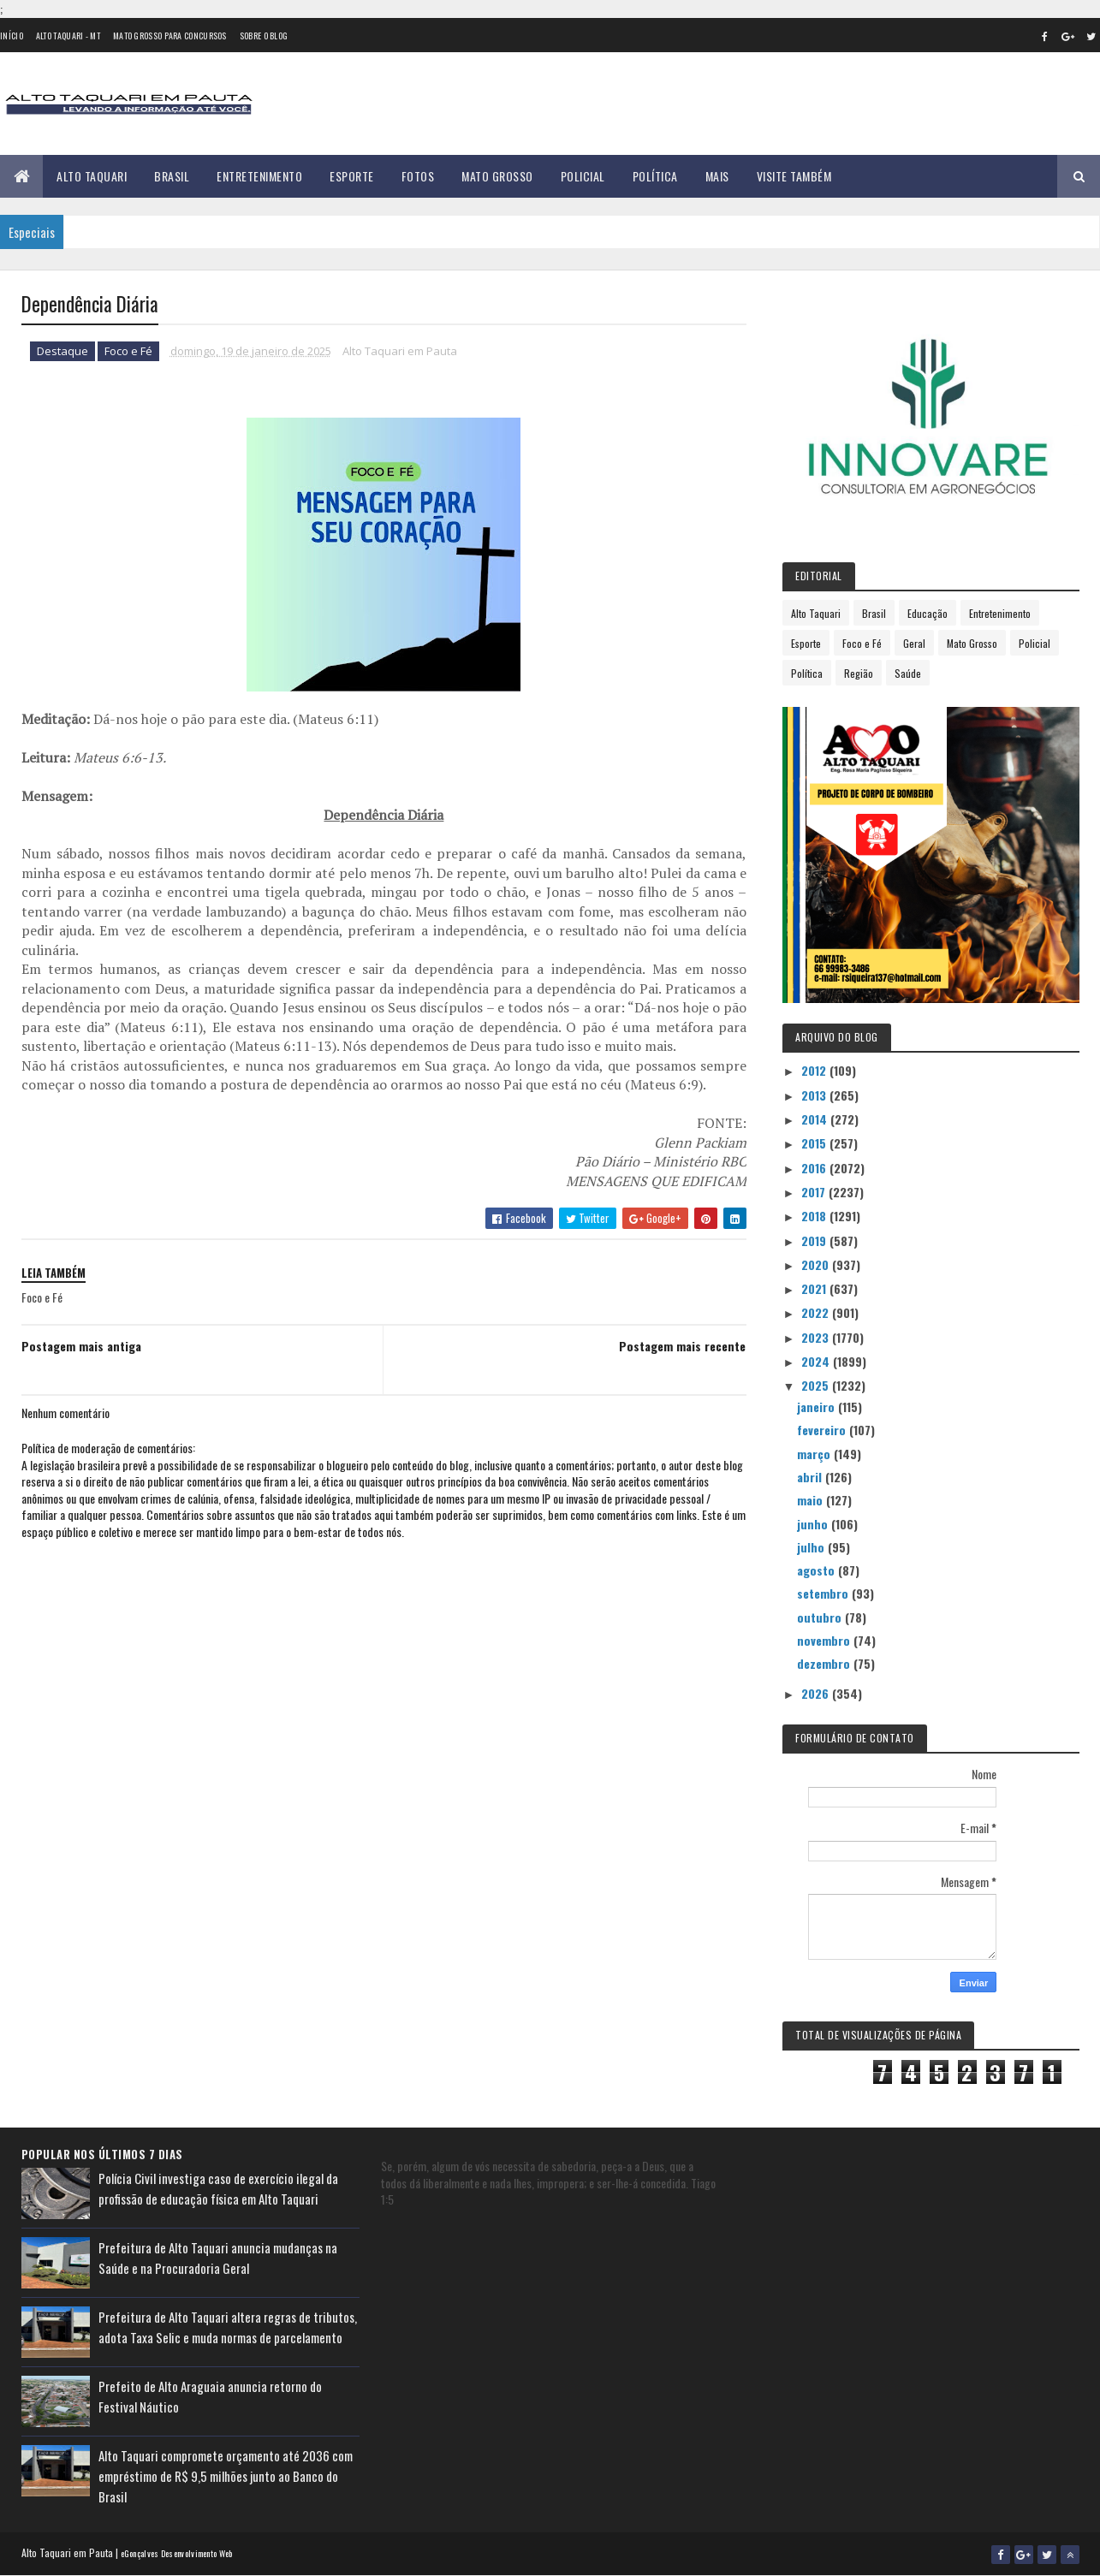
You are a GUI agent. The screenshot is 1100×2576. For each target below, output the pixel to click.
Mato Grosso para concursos (170, 35)
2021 (815, 1288)
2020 (816, 1264)
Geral (914, 643)
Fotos (418, 176)
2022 (816, 1312)
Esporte (352, 176)
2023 (816, 1337)
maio (811, 1500)
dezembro (825, 1663)
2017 (815, 1192)
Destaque (62, 351)
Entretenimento (259, 176)
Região (858, 673)
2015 (815, 1143)
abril (811, 1477)
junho (814, 1524)
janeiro (817, 1407)
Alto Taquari (91, 176)
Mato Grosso (497, 176)
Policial (583, 176)
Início (11, 35)
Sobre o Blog (264, 35)
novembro (825, 1640)
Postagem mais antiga (81, 1346)
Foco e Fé (128, 351)
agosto (817, 1570)
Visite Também (794, 176)
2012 (815, 1070)
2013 (815, 1095)
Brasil (171, 176)
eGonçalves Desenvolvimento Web (177, 2553)
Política (655, 176)
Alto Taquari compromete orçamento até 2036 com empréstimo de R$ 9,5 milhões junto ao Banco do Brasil (225, 2476)
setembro (824, 1593)
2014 (815, 1119)
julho (812, 1547)
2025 (816, 1385)
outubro (821, 1617)
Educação (927, 613)
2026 (816, 1693)
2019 (815, 1240)
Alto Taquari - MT (68, 35)
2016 (815, 1168)
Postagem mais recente (682, 1346)
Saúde (908, 673)
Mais (717, 176)
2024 (817, 1361)
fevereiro (823, 1430)
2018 (815, 1216)
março (815, 1454)
